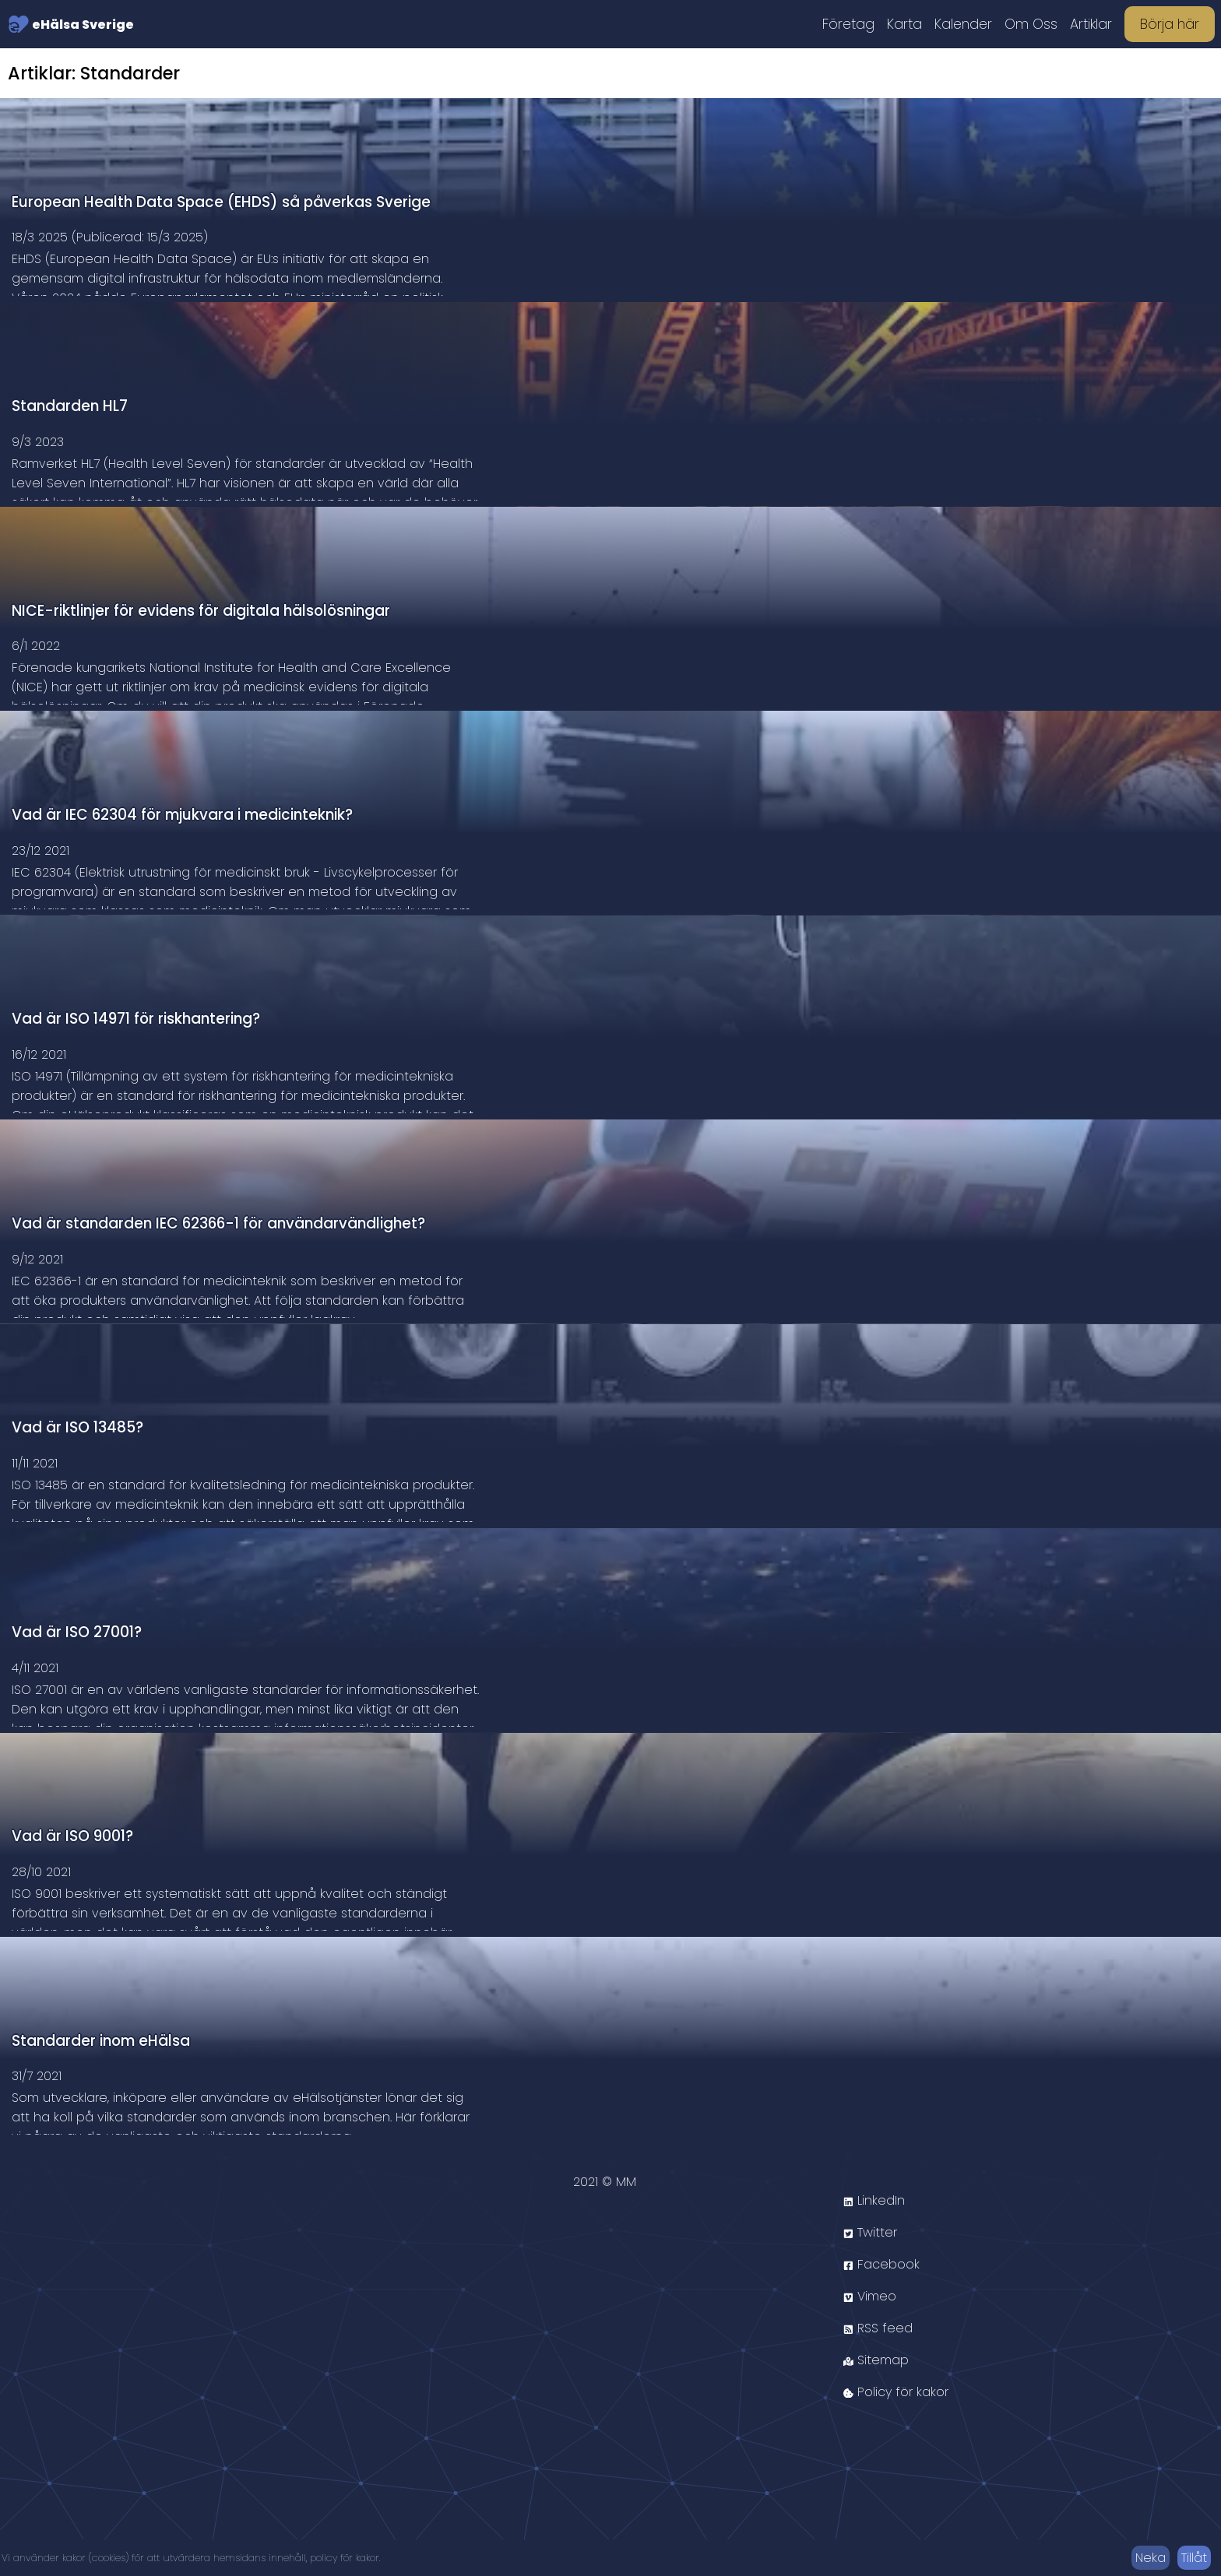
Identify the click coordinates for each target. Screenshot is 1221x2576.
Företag (848, 24)
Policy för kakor (895, 2392)
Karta (904, 24)
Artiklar (1091, 24)
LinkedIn (874, 2200)
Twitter (870, 2232)
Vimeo (869, 2296)
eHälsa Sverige (71, 24)
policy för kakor (344, 2557)
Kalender (963, 24)
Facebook (881, 2264)
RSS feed (878, 2328)
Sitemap (876, 2360)
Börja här (1169, 24)
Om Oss (1031, 24)
